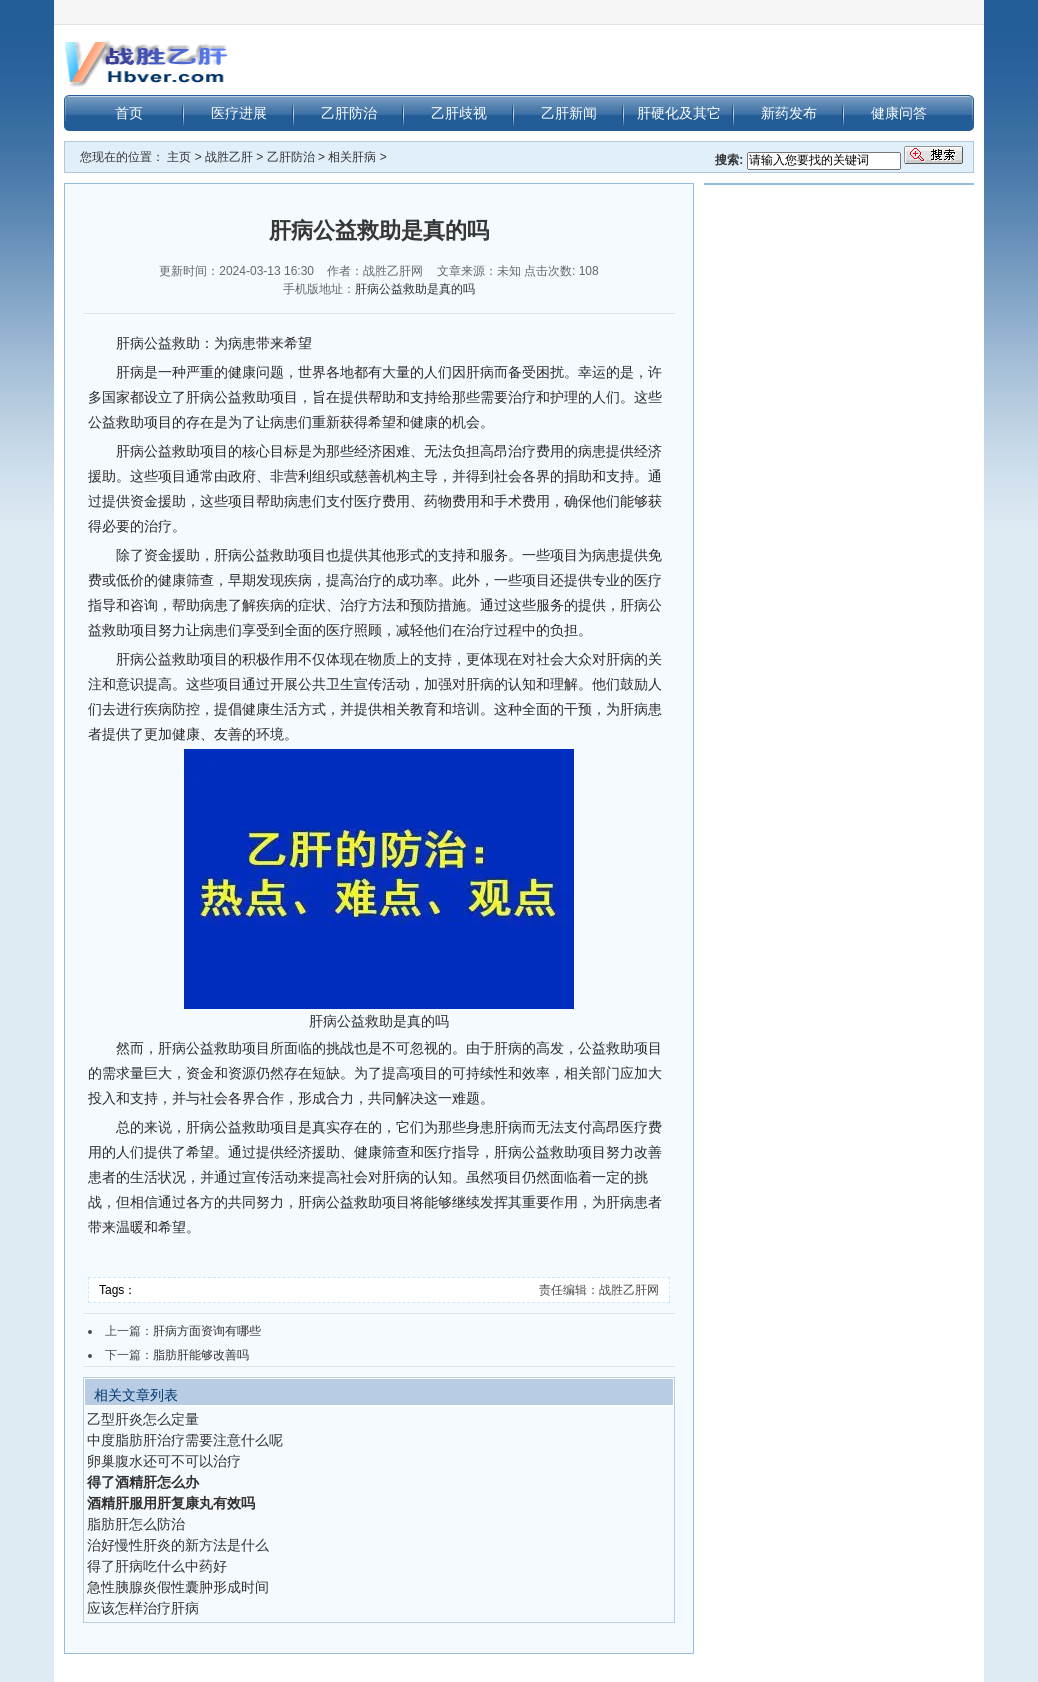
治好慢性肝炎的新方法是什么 (178, 1545)
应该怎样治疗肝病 (143, 1608)
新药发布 (789, 113)
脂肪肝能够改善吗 (201, 1355)
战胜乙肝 (229, 157)
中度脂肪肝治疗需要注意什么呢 (185, 1440)
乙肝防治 (349, 113)
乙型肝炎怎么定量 (143, 1419)
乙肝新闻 (569, 113)
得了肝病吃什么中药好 (157, 1566)
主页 (179, 157)
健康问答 (899, 113)
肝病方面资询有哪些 (207, 1331)
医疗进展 (239, 113)
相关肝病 (352, 157)
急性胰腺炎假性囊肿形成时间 (178, 1587)
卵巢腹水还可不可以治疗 (164, 1461)
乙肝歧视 (459, 113)
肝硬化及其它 (679, 113)
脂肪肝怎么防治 (136, 1524)
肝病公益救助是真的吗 (415, 289)
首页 (129, 113)
